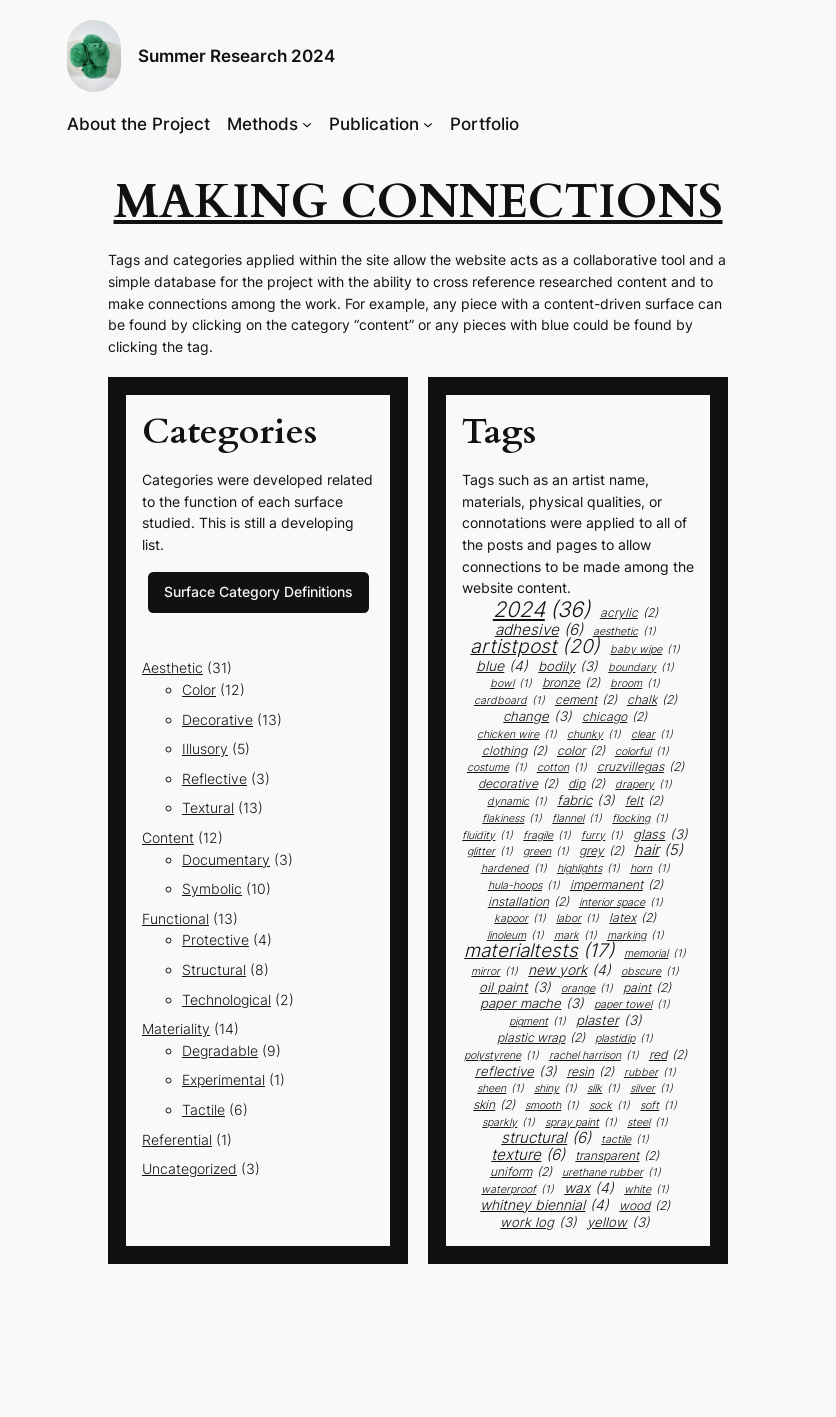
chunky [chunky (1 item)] (594, 735)
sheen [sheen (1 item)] (500, 1089)
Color (199, 689)
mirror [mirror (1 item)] (494, 972)
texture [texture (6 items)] (528, 1154)
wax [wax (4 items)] (589, 1188)
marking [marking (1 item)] (635, 936)
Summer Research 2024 (236, 56)
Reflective (214, 778)
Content (168, 837)
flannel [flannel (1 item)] (577, 819)
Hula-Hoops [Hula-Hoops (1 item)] (524, 886)
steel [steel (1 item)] (647, 1123)
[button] (94, 56)
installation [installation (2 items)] (528, 902)
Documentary (226, 859)
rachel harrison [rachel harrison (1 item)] (594, 1056)
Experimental (223, 1079)
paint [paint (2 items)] (647, 988)
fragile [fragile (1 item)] (547, 836)
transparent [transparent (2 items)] (617, 1156)
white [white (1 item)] (646, 1190)
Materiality (176, 1028)
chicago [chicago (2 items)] (614, 717)
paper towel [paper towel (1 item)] (632, 1005)
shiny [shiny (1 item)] (555, 1089)
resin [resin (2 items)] (590, 1072)
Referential (177, 1139)
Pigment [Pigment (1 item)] (537, 1022)
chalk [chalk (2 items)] (652, 700)
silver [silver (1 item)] (651, 1089)
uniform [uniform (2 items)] (521, 1172)
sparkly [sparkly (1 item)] (508, 1123)
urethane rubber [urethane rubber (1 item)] (611, 1173)
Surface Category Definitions (258, 591)
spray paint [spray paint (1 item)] (581, 1123)
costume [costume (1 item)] (497, 768)
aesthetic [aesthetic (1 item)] (624, 632)
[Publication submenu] (428, 124)
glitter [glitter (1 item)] (490, 852)
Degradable (220, 1050)
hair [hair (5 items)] (658, 850)
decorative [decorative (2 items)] (518, 784)
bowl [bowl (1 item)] (511, 684)
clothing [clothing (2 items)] (514, 751)
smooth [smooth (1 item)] (552, 1106)
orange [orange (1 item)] (587, 989)
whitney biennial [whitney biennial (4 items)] (544, 1205)
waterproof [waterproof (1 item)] (517, 1190)
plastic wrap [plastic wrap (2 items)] (541, 1038)
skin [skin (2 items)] (494, 1105)
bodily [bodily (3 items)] (568, 666)
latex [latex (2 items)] (632, 918)
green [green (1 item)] (546, 852)
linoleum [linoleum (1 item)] (515, 936)
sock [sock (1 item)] (609, 1106)
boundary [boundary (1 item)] (641, 668)
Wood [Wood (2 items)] (644, 1206)
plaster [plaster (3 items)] (609, 1020)
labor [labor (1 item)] (577, 919)
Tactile (203, 1109)
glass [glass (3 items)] (660, 834)
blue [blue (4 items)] (502, 666)
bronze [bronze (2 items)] (571, 683)
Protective (215, 939)
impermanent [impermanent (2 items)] (616, 885)
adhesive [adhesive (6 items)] (539, 629)
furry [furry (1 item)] (602, 836)
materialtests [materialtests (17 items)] (539, 951)
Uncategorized (189, 1168)
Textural (208, 807)
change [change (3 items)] (537, 716)
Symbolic (212, 888)
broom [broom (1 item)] (635, 684)
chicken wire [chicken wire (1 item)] (517, 735)
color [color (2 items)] (581, 751)
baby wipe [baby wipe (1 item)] (645, 650)
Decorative (217, 719)
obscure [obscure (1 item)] (650, 972)
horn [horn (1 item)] (650, 869)
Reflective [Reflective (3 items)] (516, 1071)
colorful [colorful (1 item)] (642, 752)
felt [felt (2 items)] (644, 801)
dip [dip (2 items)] (586, 784)
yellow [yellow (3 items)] (618, 1222)
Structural (214, 969)
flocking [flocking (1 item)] (640, 819)
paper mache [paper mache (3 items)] (532, 1003)
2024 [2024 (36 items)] (541, 609)
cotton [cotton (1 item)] (562, 768)
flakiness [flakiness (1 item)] (512, 819)
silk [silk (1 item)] (603, 1089)
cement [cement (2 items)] (586, 700)
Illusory (205, 748)
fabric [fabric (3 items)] (586, 800)
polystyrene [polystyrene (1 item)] (501, 1056)
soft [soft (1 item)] (658, 1106)
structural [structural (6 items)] (546, 1137)
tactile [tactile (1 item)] (625, 1140)
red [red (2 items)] (668, 1055)
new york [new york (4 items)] (569, 970)
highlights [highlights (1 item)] (588, 869)
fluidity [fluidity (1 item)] (487, 836)
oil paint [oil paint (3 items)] (515, 987)
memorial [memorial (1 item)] (655, 954)
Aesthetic (172, 667)
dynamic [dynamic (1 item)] (517, 802)
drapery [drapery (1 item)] (643, 785)
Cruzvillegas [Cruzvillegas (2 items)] (640, 767)
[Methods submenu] (307, 124)
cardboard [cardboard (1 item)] (509, 701)
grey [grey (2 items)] (601, 851)
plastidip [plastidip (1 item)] (624, 1039)
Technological (226, 999)
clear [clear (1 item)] (652, 735)
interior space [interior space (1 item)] (621, 903)
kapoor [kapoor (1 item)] (520, 919)
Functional (175, 918)
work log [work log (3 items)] (538, 1222)
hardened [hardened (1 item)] (514, 869)
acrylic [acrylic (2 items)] (629, 613)
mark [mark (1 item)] (575, 936)
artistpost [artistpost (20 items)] (535, 646)
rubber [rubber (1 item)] (650, 1073)
